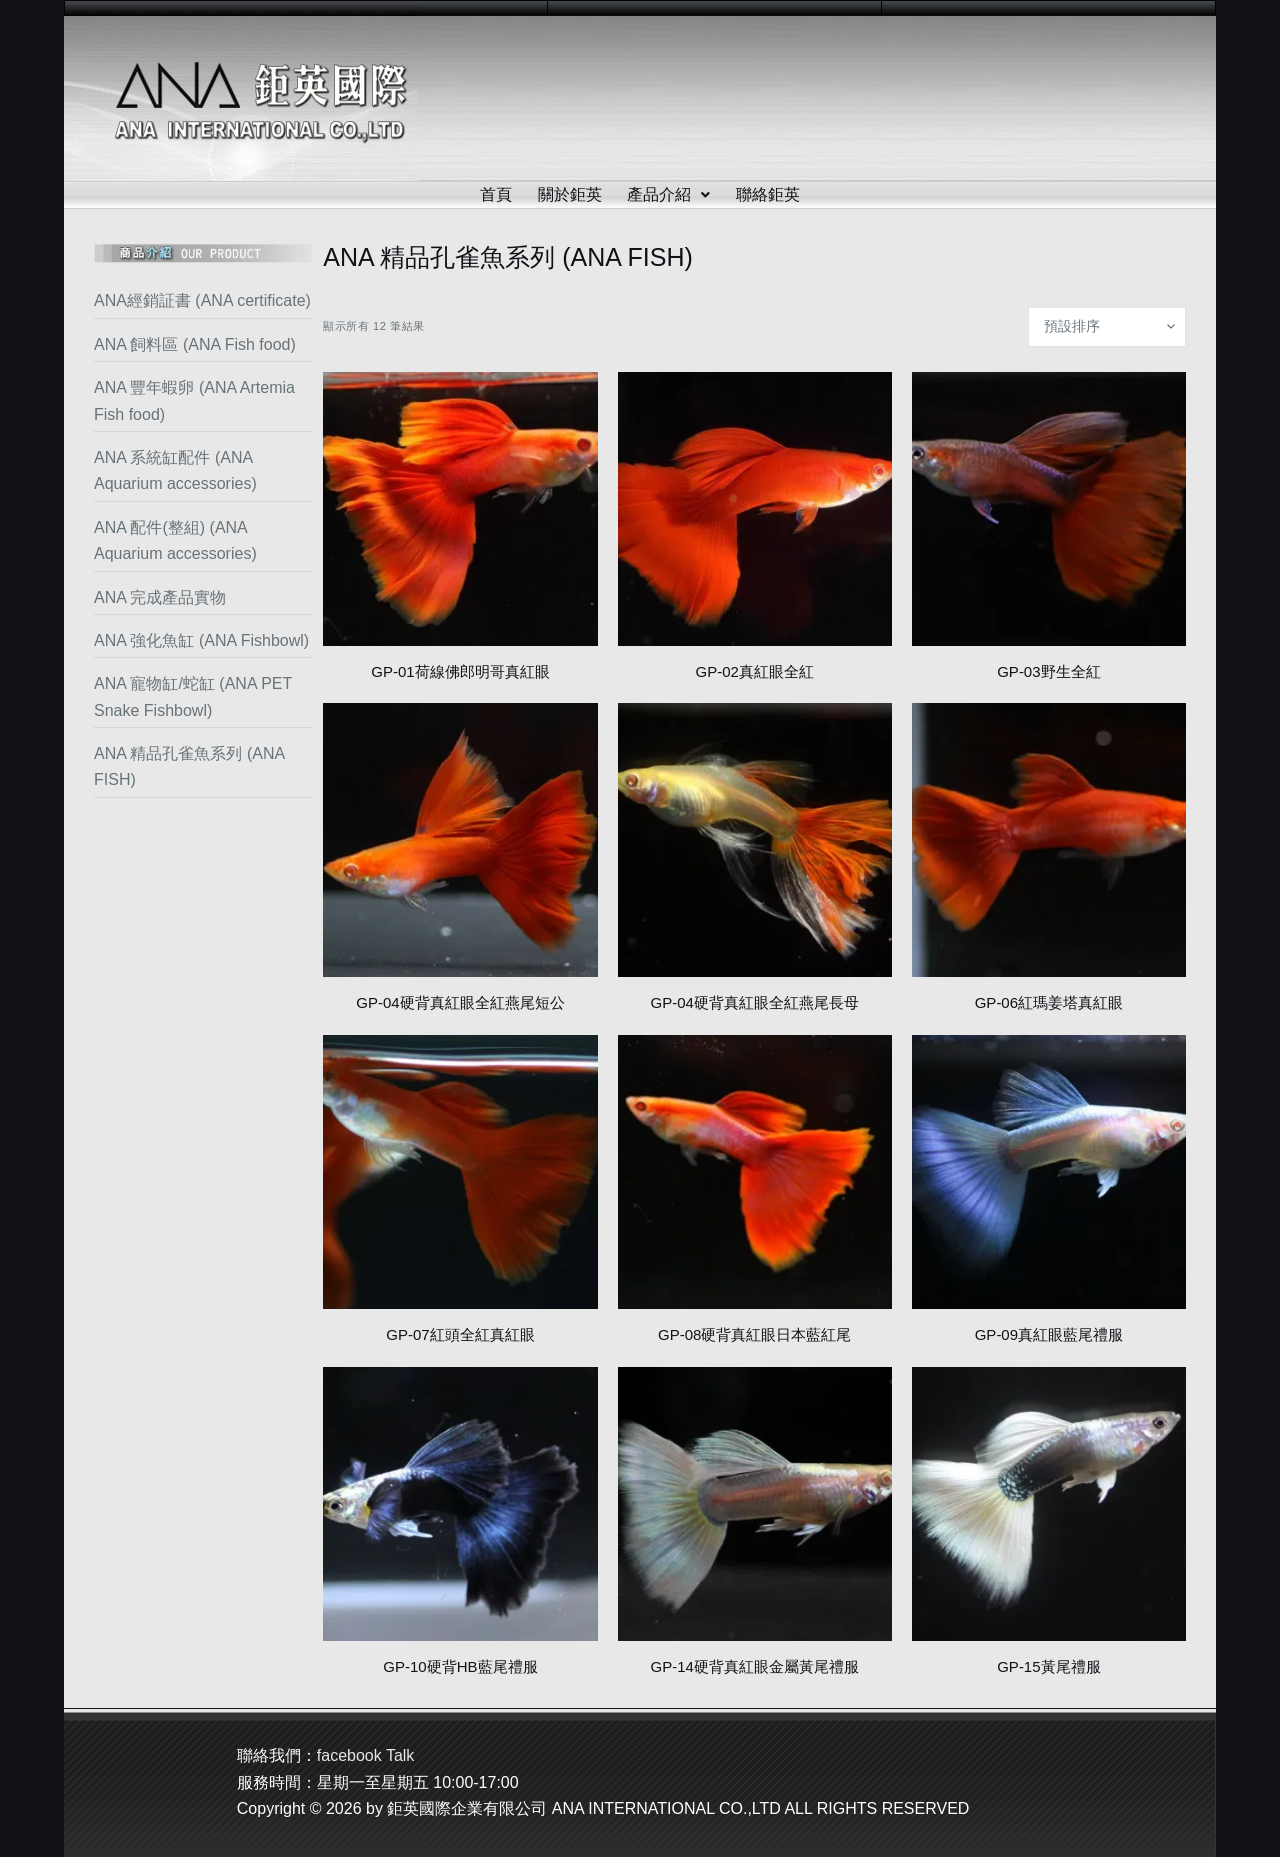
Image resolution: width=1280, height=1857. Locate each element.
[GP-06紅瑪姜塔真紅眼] (1049, 840)
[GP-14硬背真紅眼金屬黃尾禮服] (755, 1504)
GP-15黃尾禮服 (1048, 1666)
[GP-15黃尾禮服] (1049, 1504)
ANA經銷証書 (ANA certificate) (202, 300)
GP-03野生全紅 (1048, 671)
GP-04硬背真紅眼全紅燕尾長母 (754, 1002)
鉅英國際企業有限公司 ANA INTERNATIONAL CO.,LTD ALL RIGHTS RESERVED (678, 1808)
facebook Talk (366, 1755)
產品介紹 (669, 194)
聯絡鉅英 (769, 194)
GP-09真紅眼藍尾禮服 (1049, 1334)
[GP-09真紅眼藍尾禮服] (1049, 1172)
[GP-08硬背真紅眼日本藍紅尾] (755, 1172)
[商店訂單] (1107, 327)
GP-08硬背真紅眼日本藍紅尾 (754, 1334)
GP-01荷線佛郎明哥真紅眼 (460, 671)
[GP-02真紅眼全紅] (755, 509)
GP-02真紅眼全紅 (754, 671)
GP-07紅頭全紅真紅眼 (460, 1334)
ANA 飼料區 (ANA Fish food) (195, 344)
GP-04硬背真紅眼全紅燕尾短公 (460, 1002)
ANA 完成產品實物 (160, 597)
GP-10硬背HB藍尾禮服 (460, 1666)
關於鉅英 (570, 194)
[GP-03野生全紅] (1049, 509)
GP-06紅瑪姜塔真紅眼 (1049, 1002)
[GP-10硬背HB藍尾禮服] (460, 1504)
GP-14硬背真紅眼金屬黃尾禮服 (754, 1666)
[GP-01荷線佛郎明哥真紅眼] (460, 509)
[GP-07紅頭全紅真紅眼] (460, 1172)
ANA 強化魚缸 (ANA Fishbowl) (201, 640)
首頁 (496, 194)
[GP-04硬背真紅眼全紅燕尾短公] (460, 840)
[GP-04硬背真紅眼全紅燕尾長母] (755, 840)
